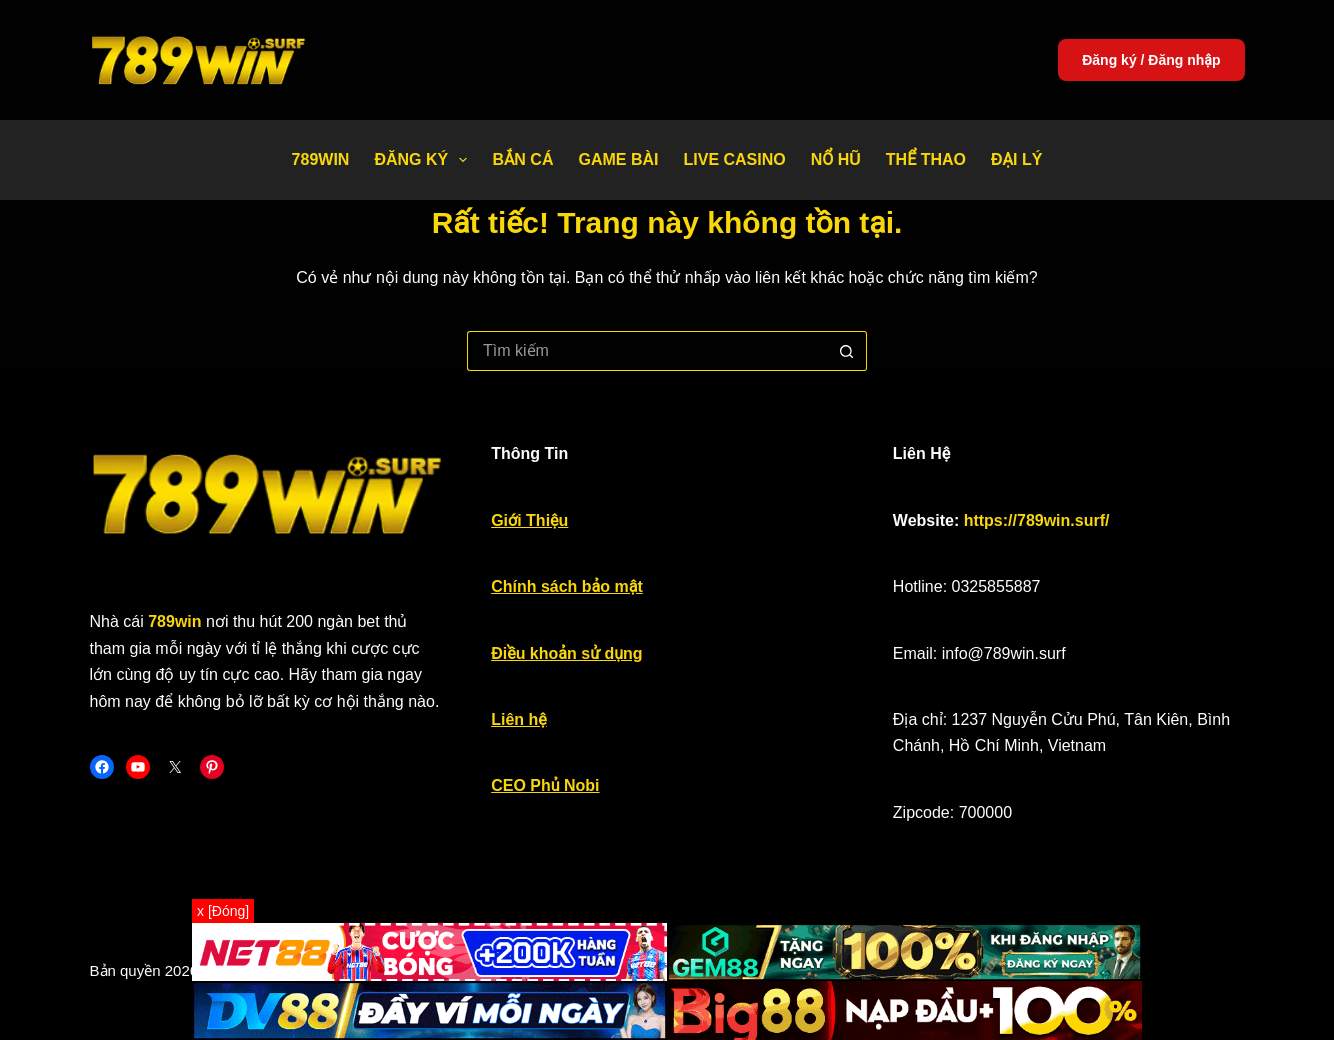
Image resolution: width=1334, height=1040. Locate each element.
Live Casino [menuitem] (734, 159)
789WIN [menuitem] (321, 159)
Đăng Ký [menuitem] (424, 160)
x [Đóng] (223, 911)
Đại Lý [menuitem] (1016, 159)
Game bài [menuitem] (618, 159)
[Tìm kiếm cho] (647, 351)
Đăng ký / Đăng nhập (1151, 60)
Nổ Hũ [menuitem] (836, 159)
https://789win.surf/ (1037, 520)
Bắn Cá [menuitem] (522, 159)
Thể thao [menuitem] (926, 159)
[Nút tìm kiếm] (847, 351)
